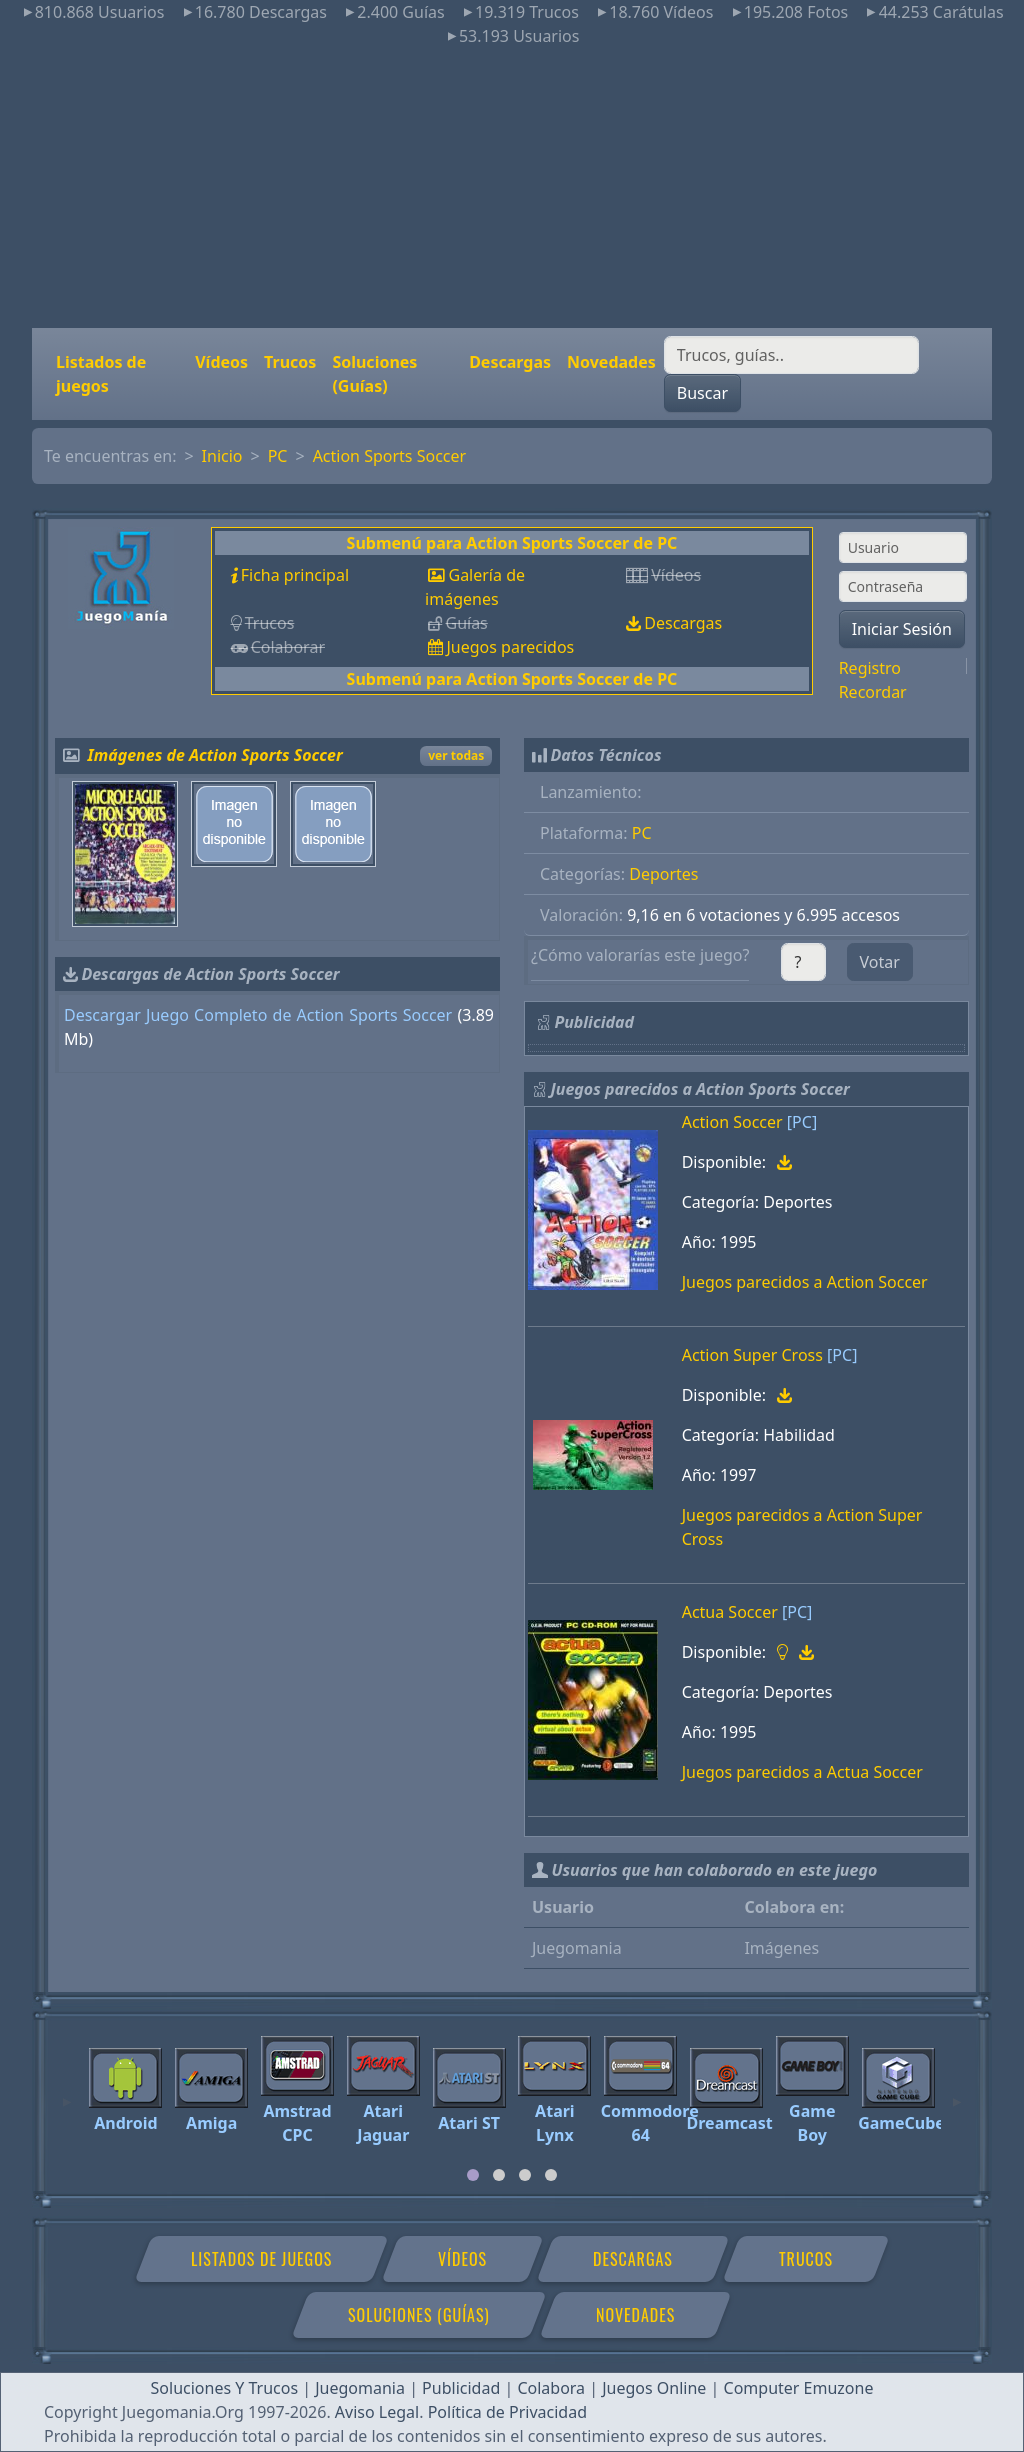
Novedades (611, 362)
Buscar (702, 393)
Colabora (551, 2388)
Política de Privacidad (507, 2412)
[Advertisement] (512, 188)
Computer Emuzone (799, 2388)
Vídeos (221, 362)
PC (278, 456)
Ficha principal (295, 575)
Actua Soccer (730, 1612)
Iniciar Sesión (902, 629)
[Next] (957, 2093)
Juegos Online (654, 2388)
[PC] (802, 1122)
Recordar (873, 692)
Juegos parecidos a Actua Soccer (802, 1772)
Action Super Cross (752, 1355)
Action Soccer (732, 1122)
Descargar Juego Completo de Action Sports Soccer (258, 1015)
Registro (870, 668)
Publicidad (461, 2388)
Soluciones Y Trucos (225, 2388)
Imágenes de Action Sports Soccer (215, 755)
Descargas (510, 362)
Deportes (663, 874)
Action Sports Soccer (390, 456)
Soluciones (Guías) (374, 374)
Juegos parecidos (510, 647)
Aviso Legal (377, 2412)
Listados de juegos (101, 374)
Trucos (290, 362)
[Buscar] (791, 355)
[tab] (473, 2175)
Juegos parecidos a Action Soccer (805, 1282)
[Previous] (67, 2093)
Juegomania (360, 2388)
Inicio (222, 456)
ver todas (456, 755)
